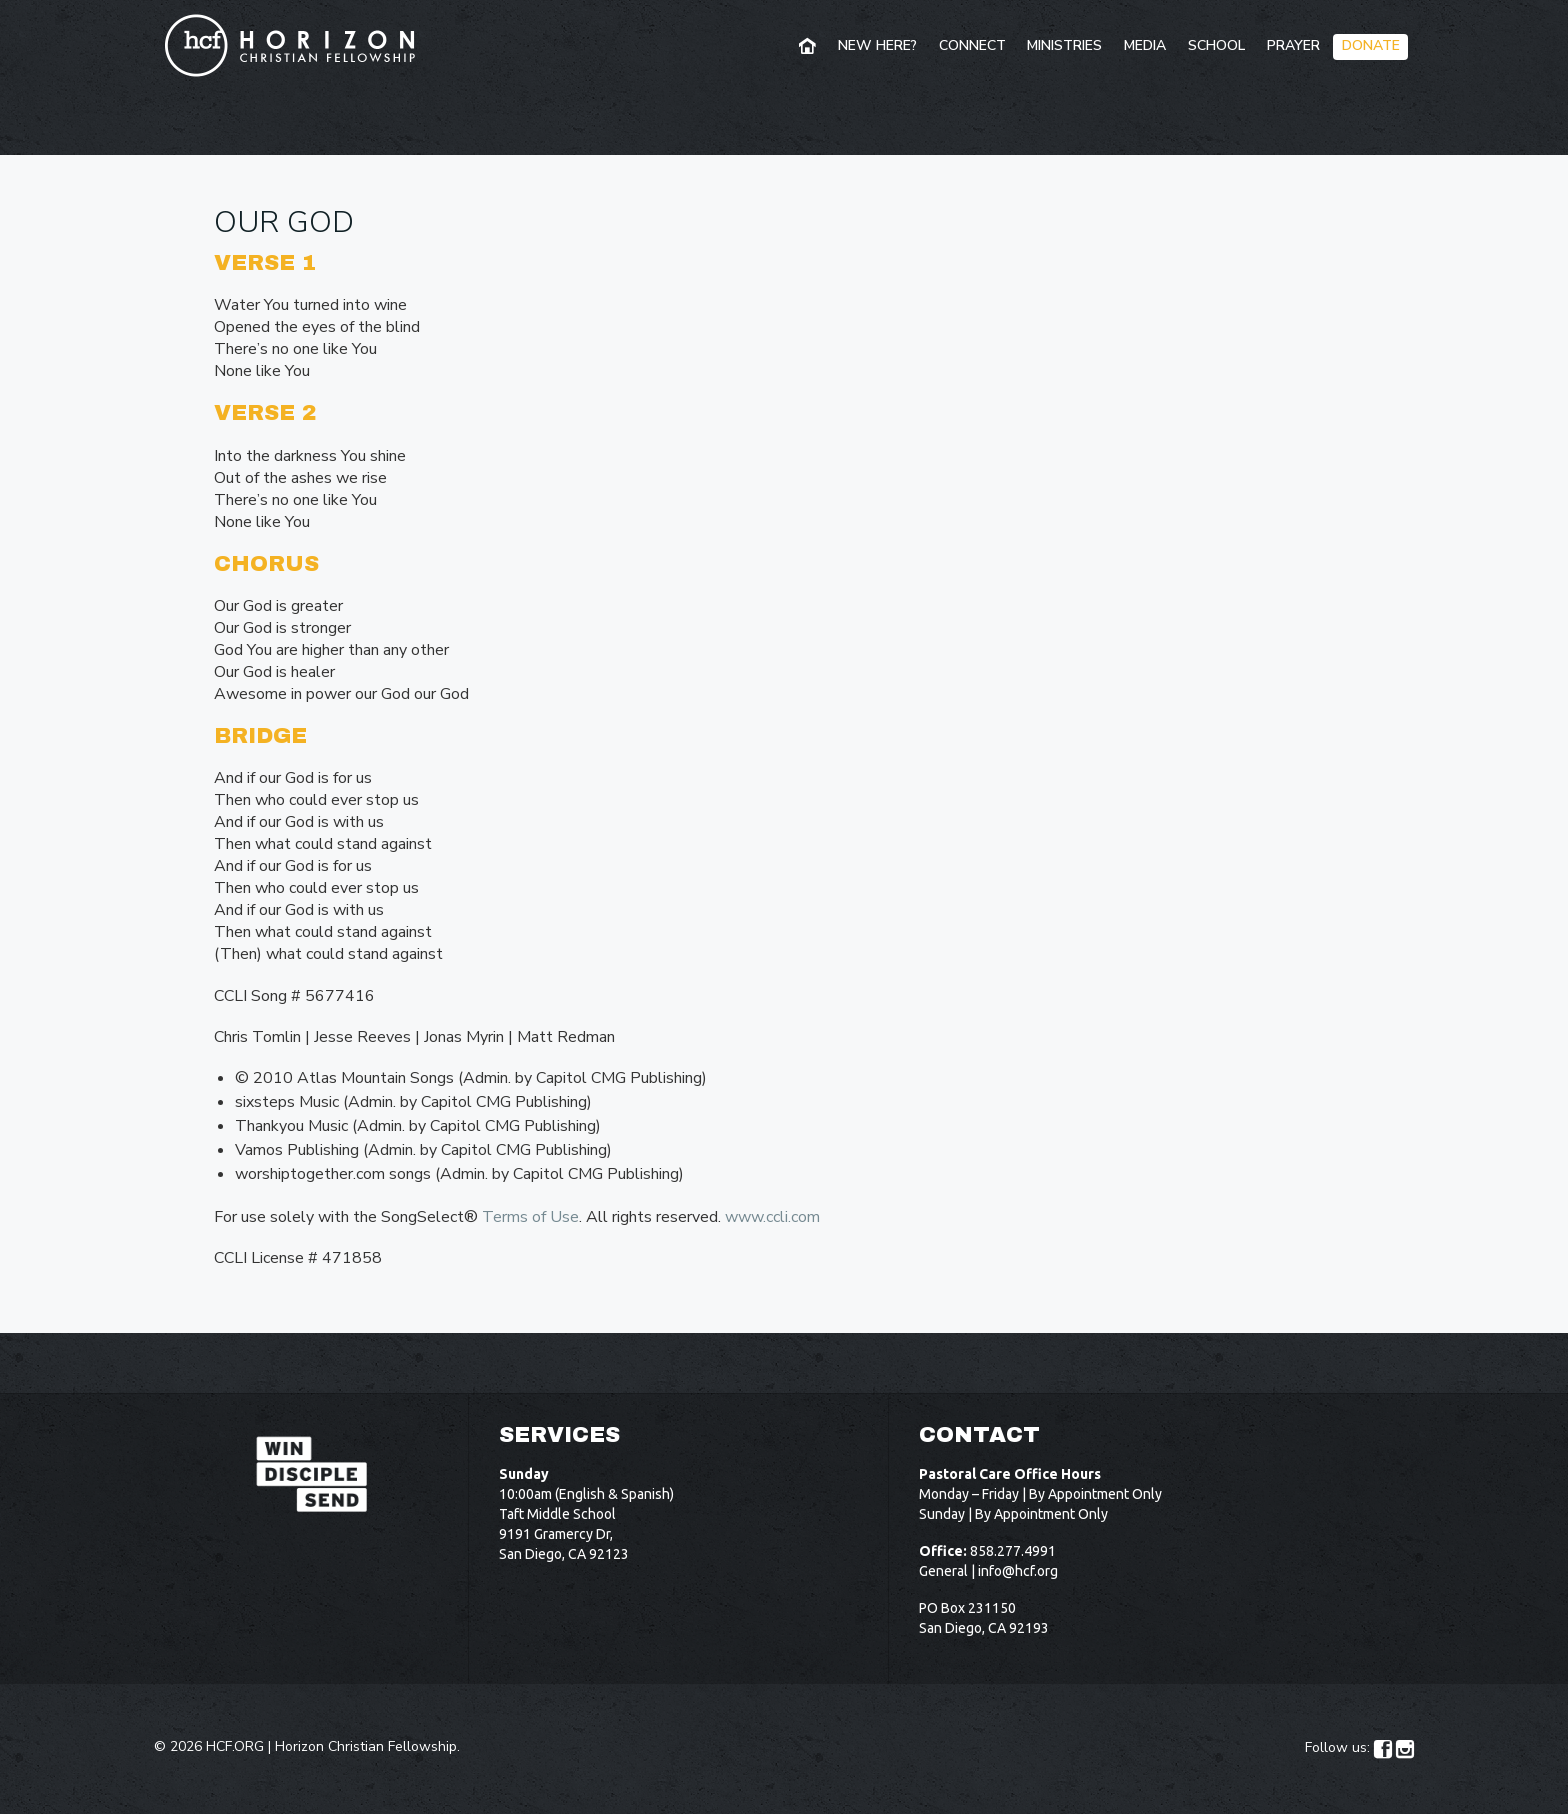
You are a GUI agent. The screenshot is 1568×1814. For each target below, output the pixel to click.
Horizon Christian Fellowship (366, 1746)
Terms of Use (530, 1217)
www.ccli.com (772, 1217)
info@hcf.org (1018, 1571)
